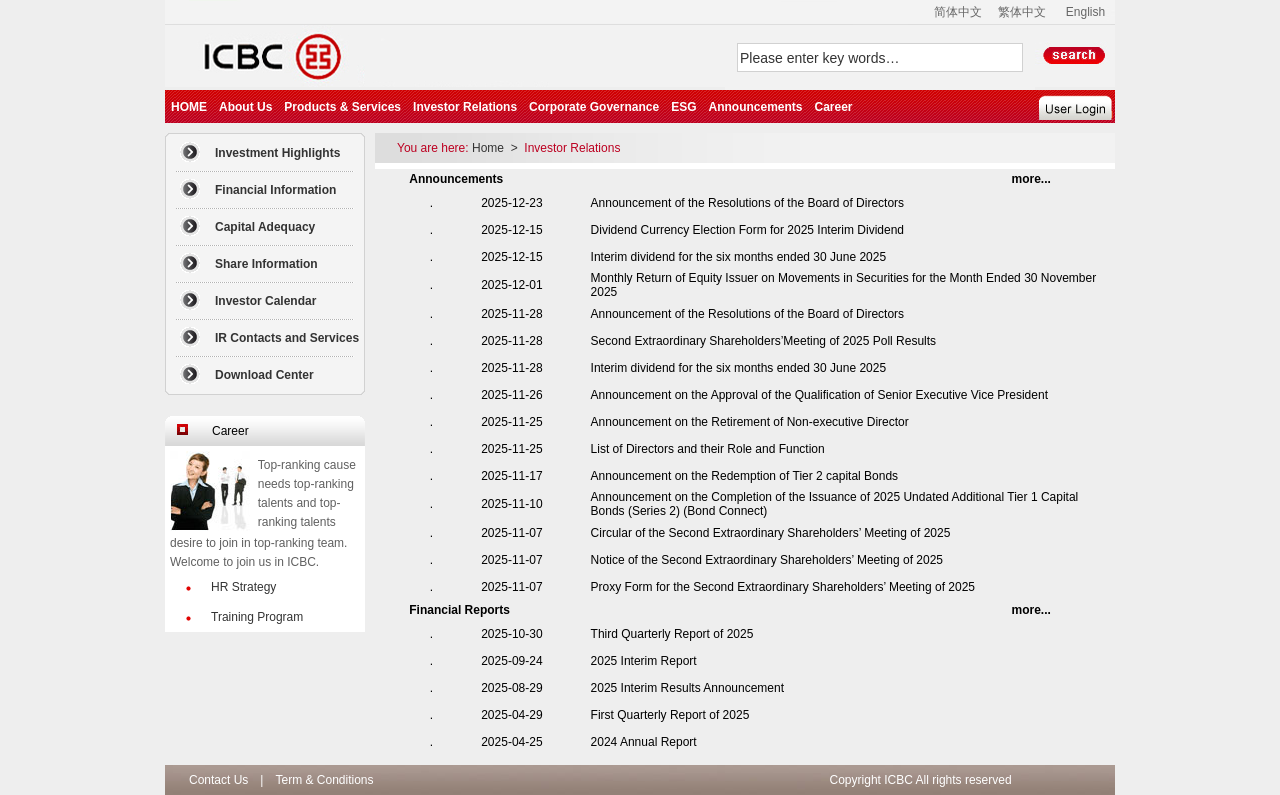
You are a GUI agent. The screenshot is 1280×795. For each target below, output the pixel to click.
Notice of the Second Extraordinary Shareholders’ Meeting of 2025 (767, 560)
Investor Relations (465, 107)
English (1085, 12)
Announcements (755, 107)
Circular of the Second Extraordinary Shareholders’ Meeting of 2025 (771, 533)
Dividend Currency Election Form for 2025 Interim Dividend (747, 230)
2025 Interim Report (644, 661)
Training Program (257, 617)
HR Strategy (243, 587)
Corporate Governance (594, 107)
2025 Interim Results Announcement (687, 688)
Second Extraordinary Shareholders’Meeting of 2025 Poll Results (764, 341)
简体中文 (958, 12)
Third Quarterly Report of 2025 (672, 634)
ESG (683, 107)
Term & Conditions (324, 780)
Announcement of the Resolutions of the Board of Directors (748, 203)
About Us (245, 107)
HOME (189, 107)
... (1031, 179)
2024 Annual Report (644, 742)
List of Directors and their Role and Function (708, 449)
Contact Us (218, 780)
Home (489, 148)
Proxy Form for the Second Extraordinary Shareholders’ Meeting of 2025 (783, 587)
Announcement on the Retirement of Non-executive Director (750, 422)
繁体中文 (1022, 12)
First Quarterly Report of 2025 (670, 715)
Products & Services (342, 107)
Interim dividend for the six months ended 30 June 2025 (739, 257)
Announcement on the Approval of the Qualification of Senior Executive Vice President (819, 395)
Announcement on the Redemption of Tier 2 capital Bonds (745, 476)
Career (833, 107)
